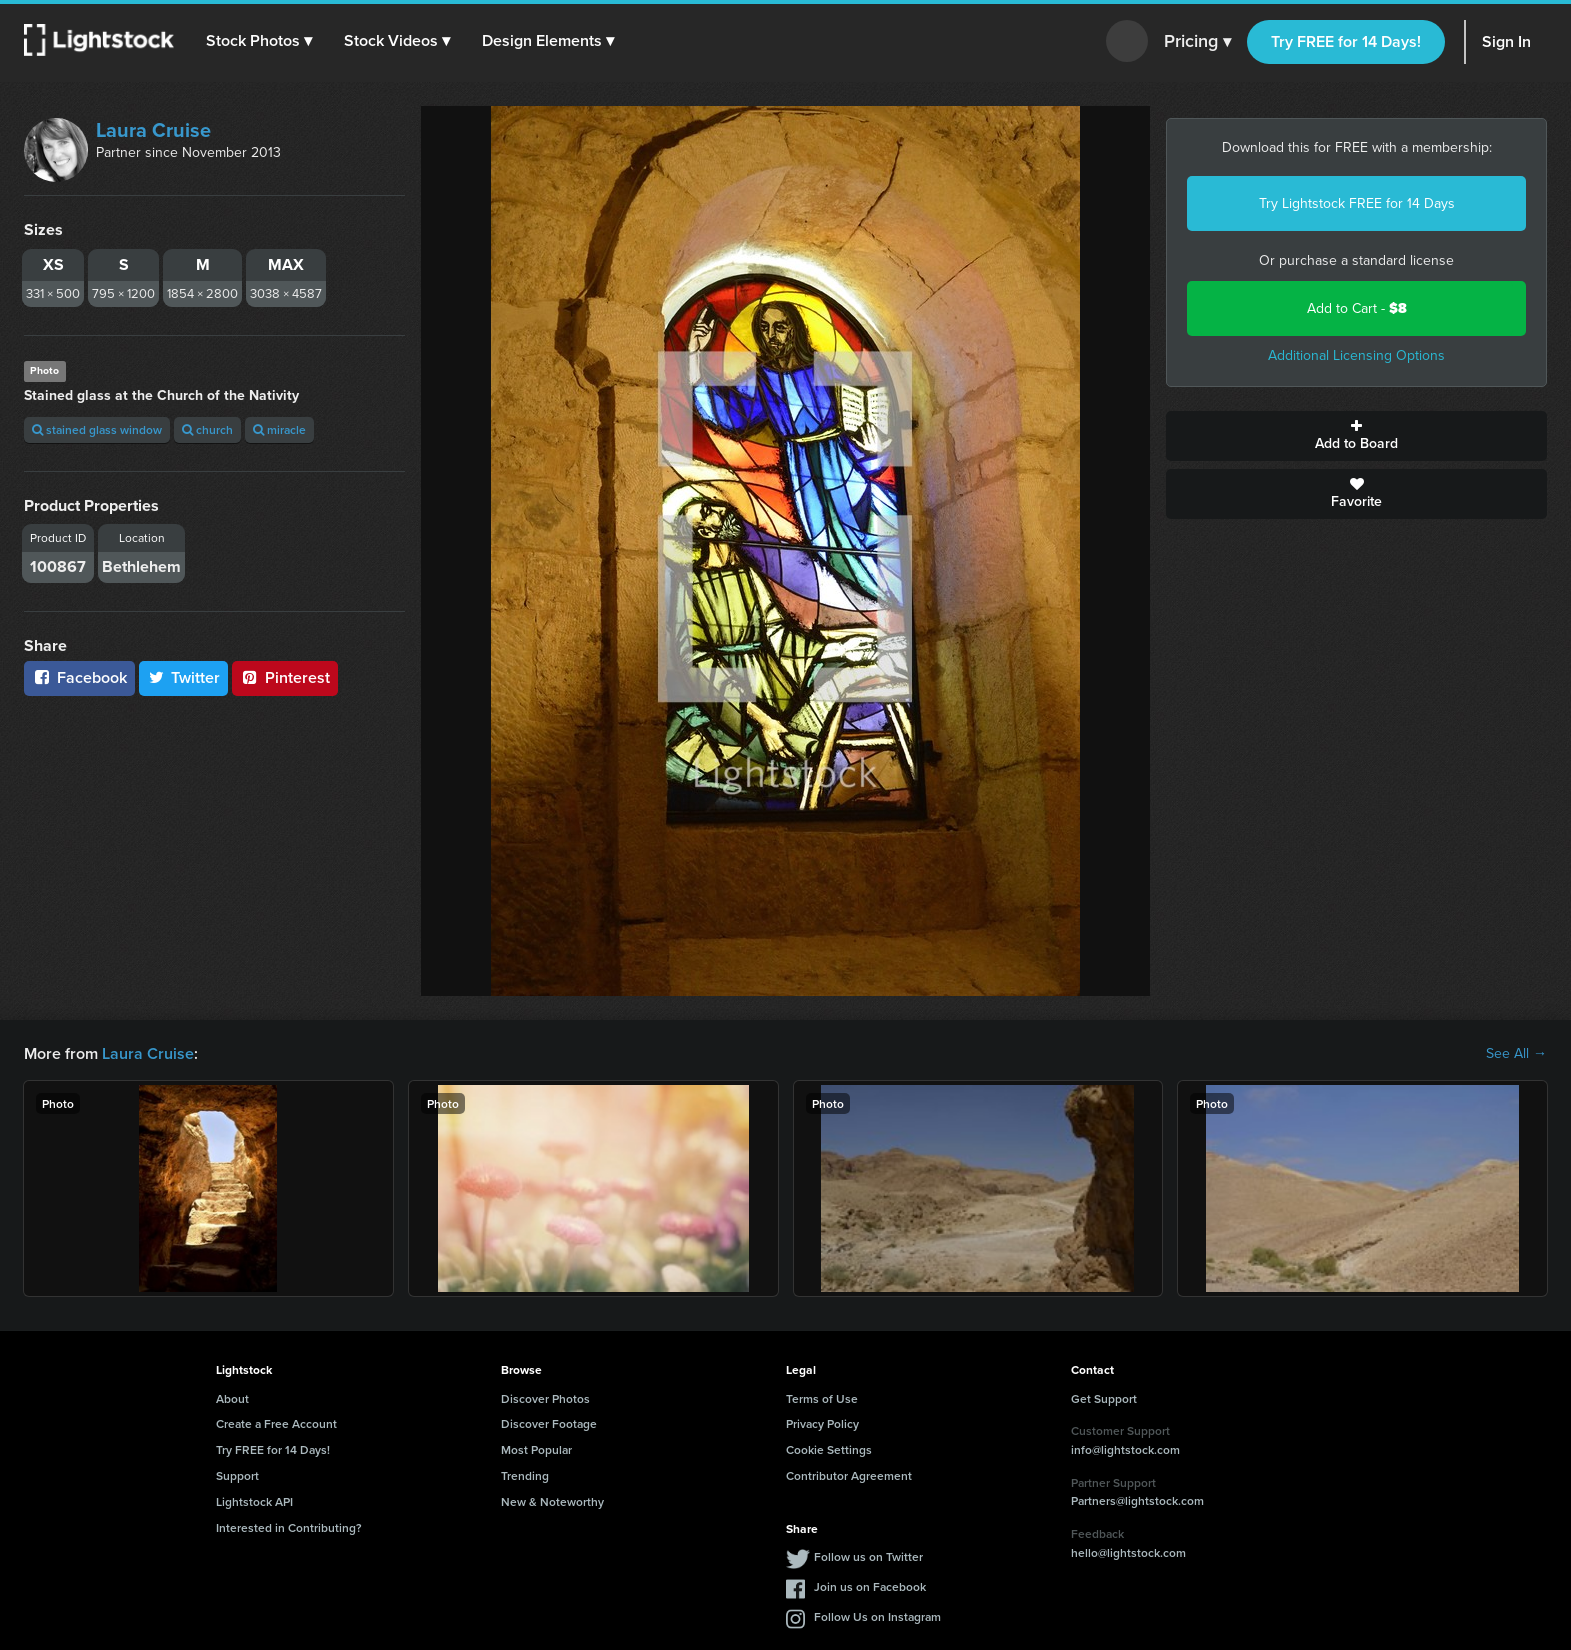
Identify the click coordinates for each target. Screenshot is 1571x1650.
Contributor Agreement (849, 1475)
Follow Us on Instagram (877, 1616)
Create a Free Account (276, 1423)
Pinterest (285, 677)
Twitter (184, 677)
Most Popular (536, 1449)
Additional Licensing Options (1356, 355)
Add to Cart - (1357, 308)
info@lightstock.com (1125, 1449)
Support (237, 1475)
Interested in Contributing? (289, 1527)
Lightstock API (254, 1501)
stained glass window (97, 429)
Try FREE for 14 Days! (1346, 41)
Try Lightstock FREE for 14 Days (1357, 203)
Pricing (1197, 42)
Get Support (1104, 1398)
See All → (1516, 1054)
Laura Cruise (153, 130)
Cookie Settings (829, 1449)
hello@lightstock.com (1128, 1552)
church (207, 429)
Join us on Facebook (870, 1586)
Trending (525, 1475)
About (232, 1398)
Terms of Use (822, 1398)
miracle (279, 429)
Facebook (79, 677)
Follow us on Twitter (868, 1556)
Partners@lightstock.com (1137, 1500)
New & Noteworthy (552, 1501)
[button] (259, 41)
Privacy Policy (822, 1423)
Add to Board (1356, 436)
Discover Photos (545, 1398)
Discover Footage (549, 1423)
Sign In (1506, 41)
